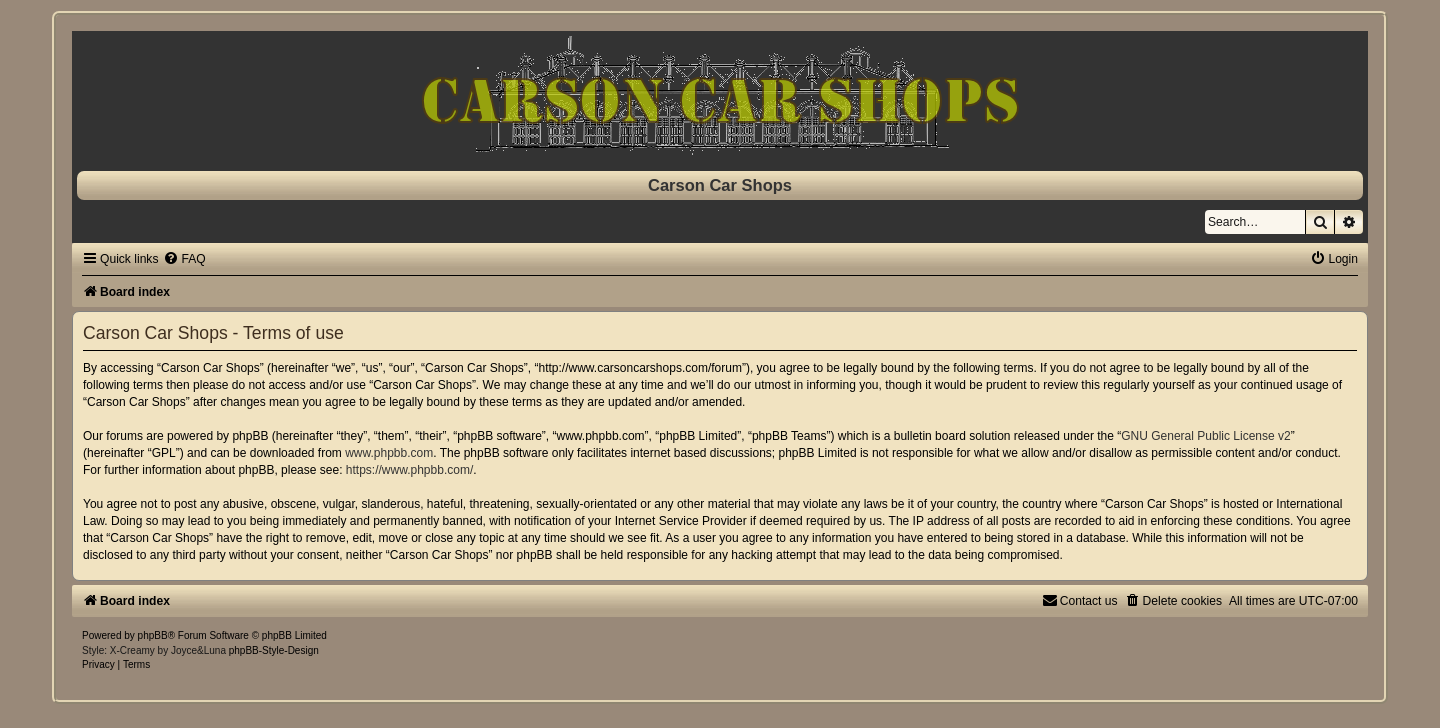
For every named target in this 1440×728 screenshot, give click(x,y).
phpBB (153, 635)
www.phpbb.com (389, 453)
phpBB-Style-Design (274, 650)
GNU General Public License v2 (1205, 436)
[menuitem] (184, 259)
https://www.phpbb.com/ (409, 470)
